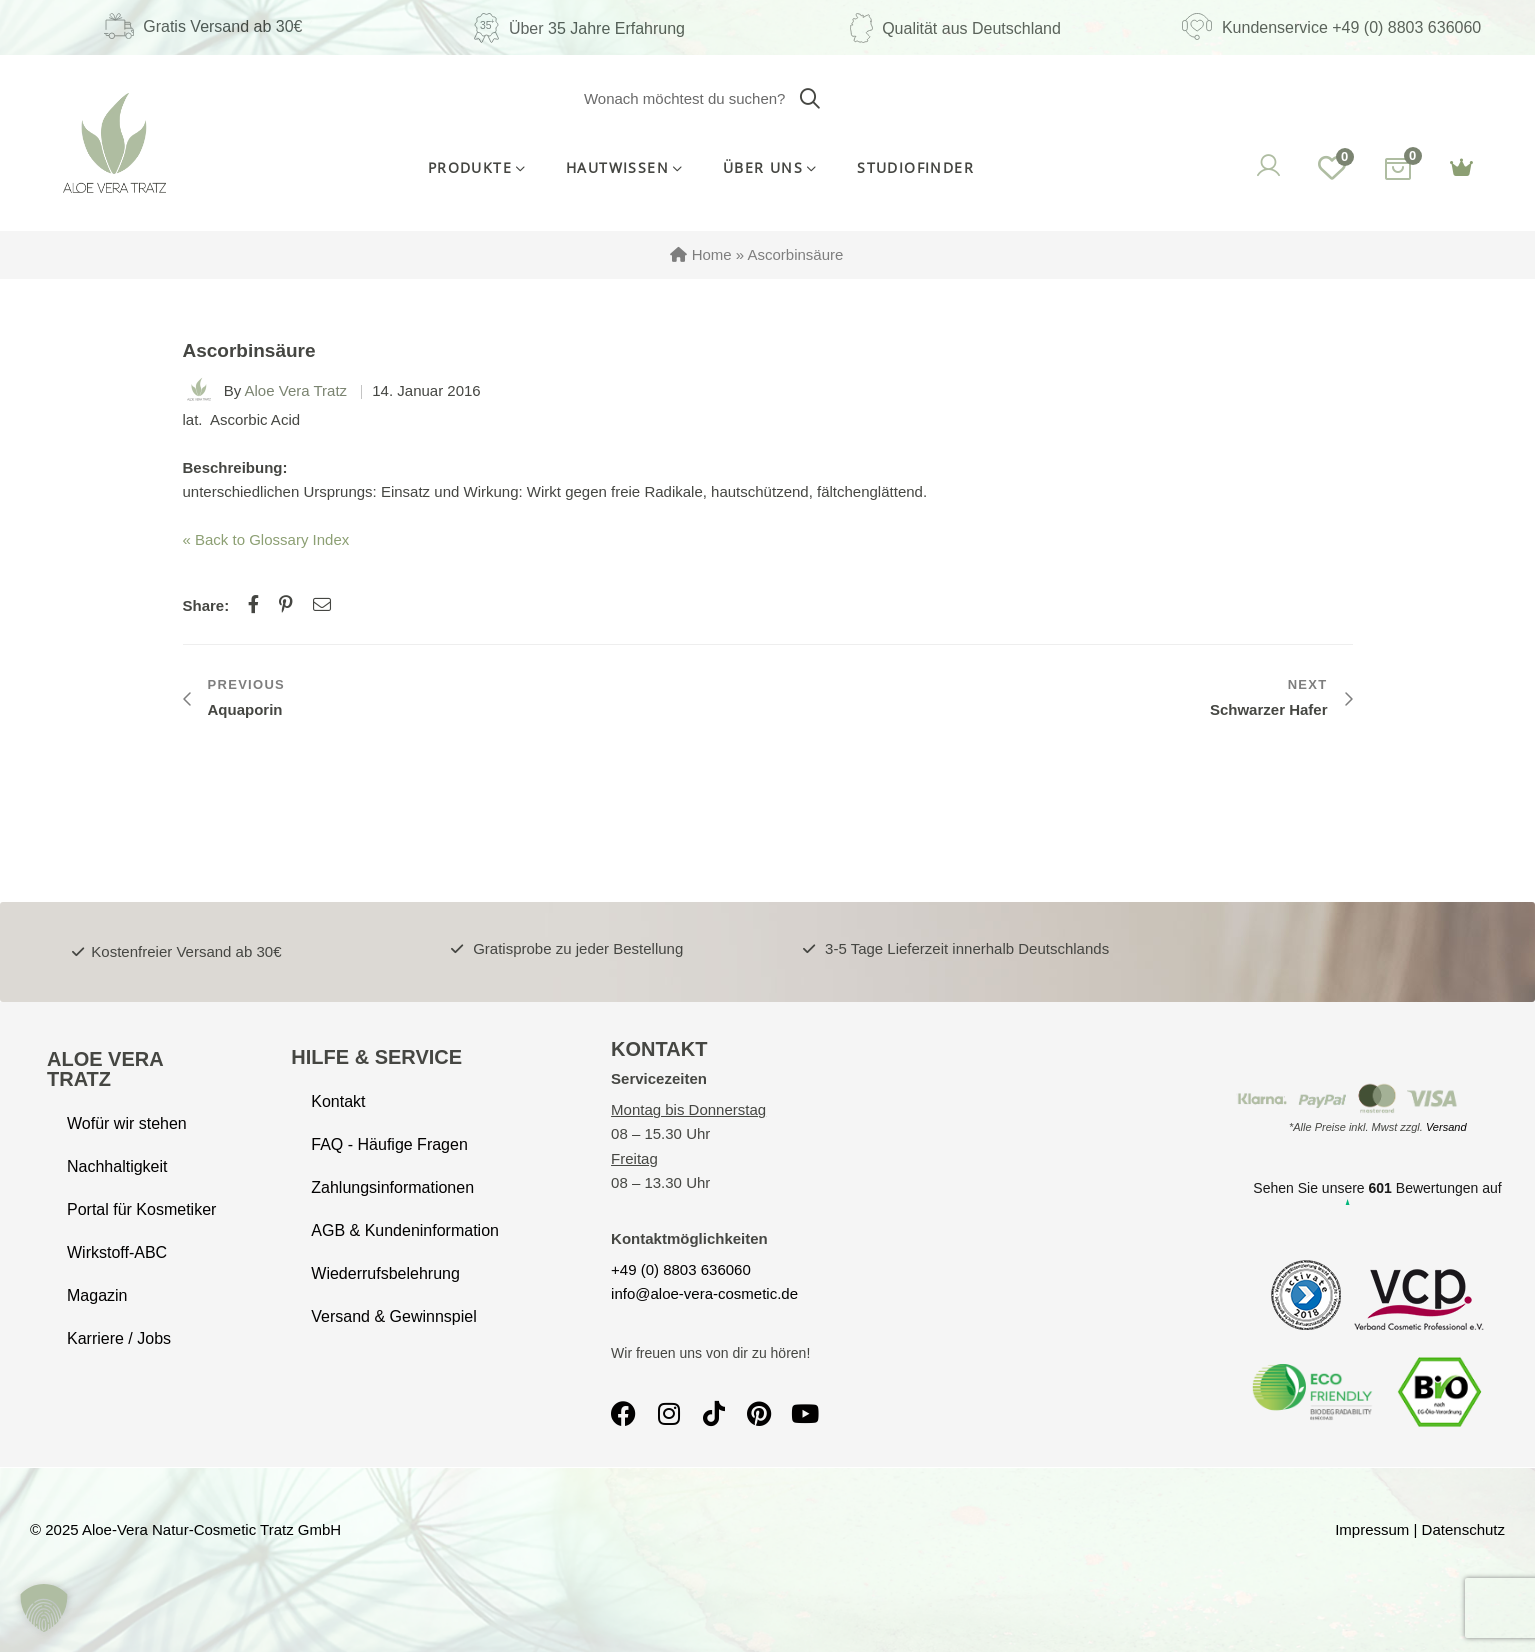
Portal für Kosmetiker (141, 1209)
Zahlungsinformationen (392, 1187)
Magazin (97, 1295)
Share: (206, 605)
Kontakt (338, 1101)
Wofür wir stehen (127, 1123)
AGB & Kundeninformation (405, 1230)
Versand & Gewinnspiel (393, 1316)
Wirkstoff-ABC (117, 1252)
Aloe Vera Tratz (296, 390)
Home (712, 254)
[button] (44, 1608)
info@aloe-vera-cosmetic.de (704, 1293)
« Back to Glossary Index (266, 539)
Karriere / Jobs (119, 1338)
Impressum (1372, 1529)
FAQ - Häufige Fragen (389, 1144)
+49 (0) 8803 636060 (681, 1269)
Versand (1446, 1127)
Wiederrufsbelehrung (385, 1273)
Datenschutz (1463, 1529)
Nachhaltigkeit (117, 1166)
